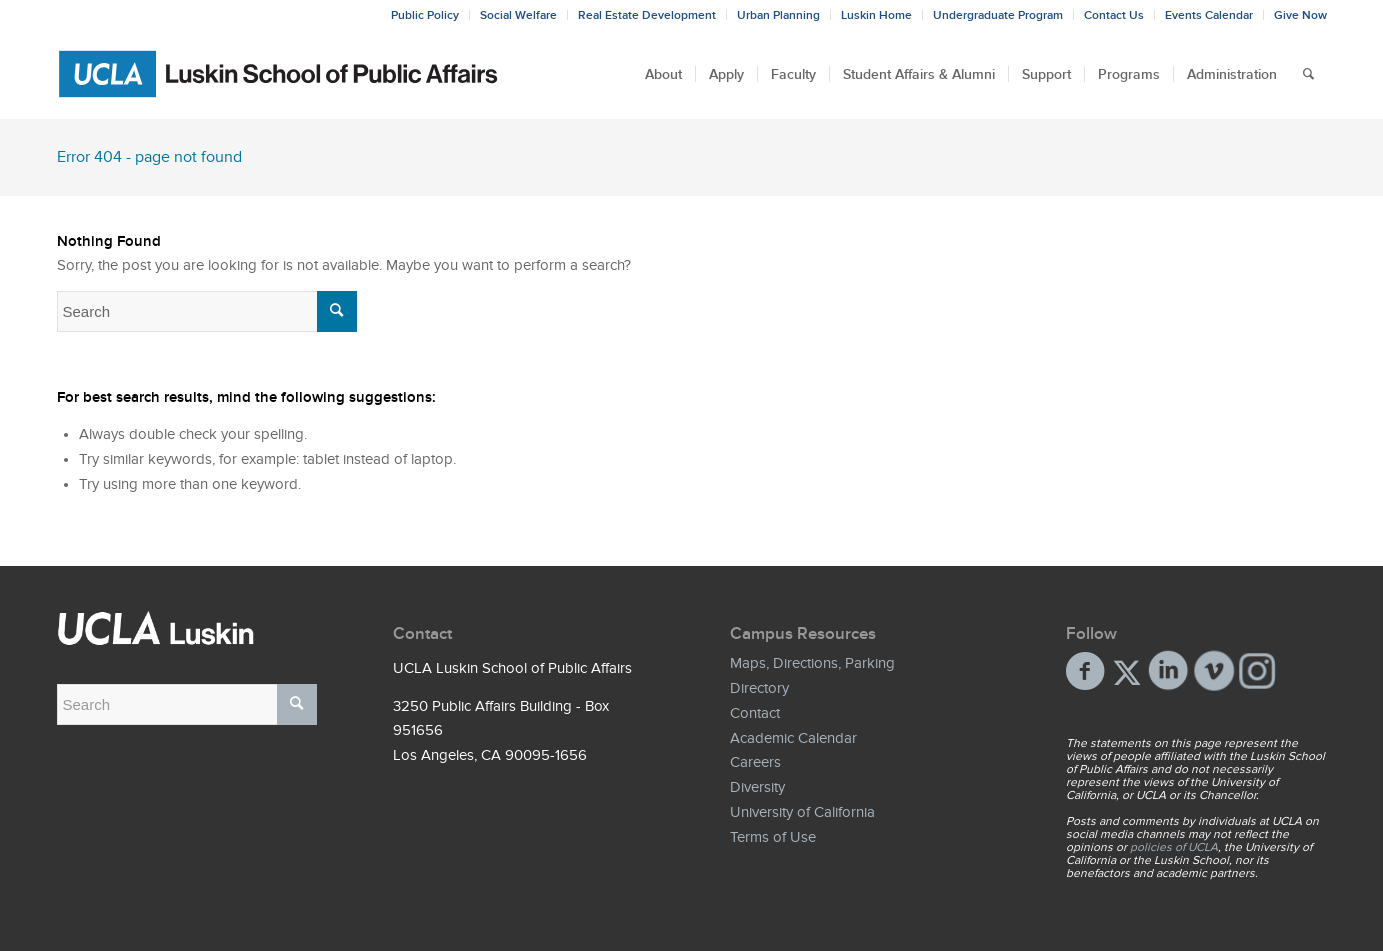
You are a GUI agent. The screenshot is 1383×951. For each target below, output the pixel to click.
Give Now (1300, 15)
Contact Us (1114, 15)
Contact (755, 713)
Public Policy (425, 15)
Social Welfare (518, 15)
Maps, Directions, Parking (812, 663)
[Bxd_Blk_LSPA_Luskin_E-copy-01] (279, 74)
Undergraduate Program (998, 15)
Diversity (757, 787)
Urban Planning (778, 15)
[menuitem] (663, 74)
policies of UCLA (1174, 847)
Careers (755, 762)
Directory (759, 688)
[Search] (1308, 74)
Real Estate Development (647, 15)
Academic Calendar (793, 738)
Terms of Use (773, 837)
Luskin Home (876, 15)
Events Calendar (1209, 15)
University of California (802, 812)
